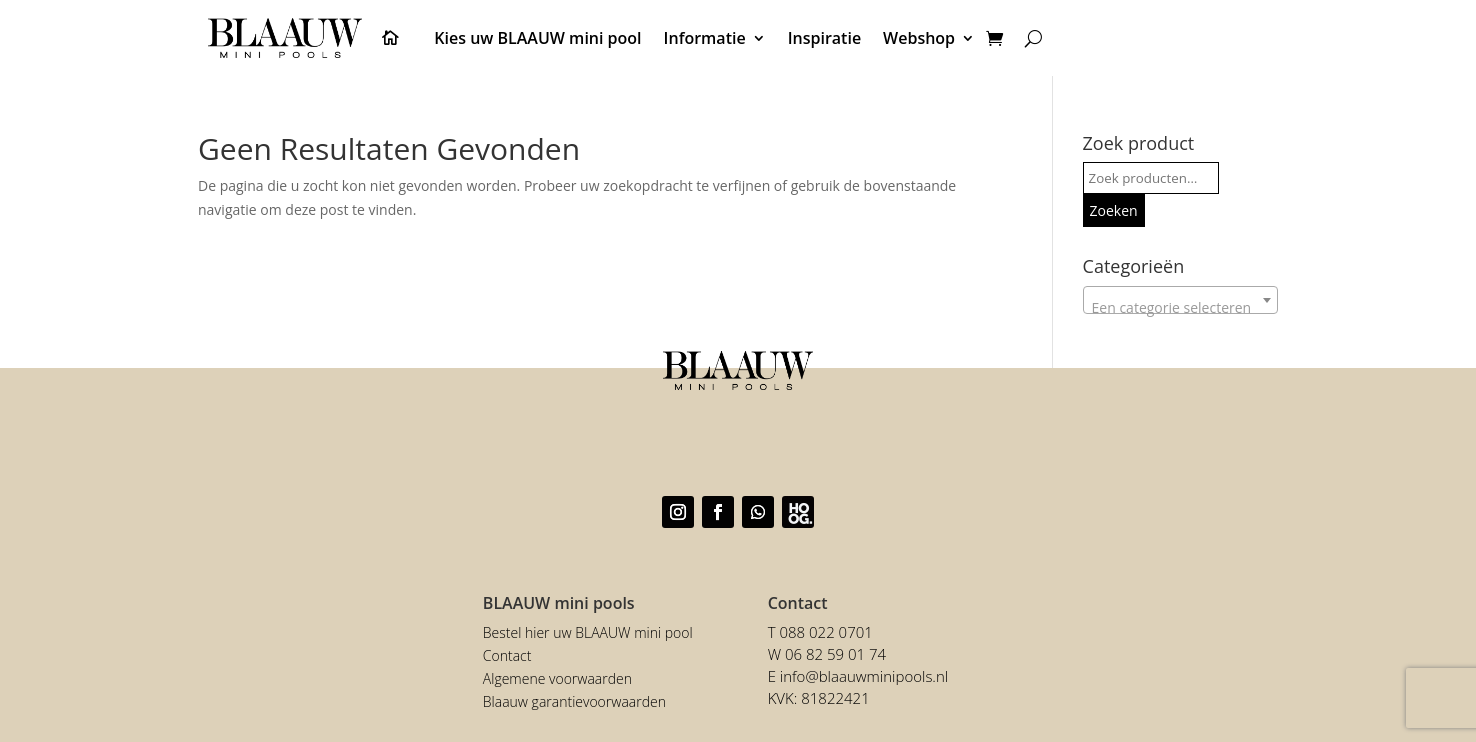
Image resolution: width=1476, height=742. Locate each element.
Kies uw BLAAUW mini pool (537, 38)
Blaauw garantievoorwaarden (574, 701)
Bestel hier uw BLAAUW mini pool (588, 632)
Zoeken (1114, 210)
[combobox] (1180, 300)
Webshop (919, 38)
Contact (507, 655)
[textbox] (1180, 308)
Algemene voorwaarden (557, 678)
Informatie (705, 38)
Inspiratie (824, 38)
